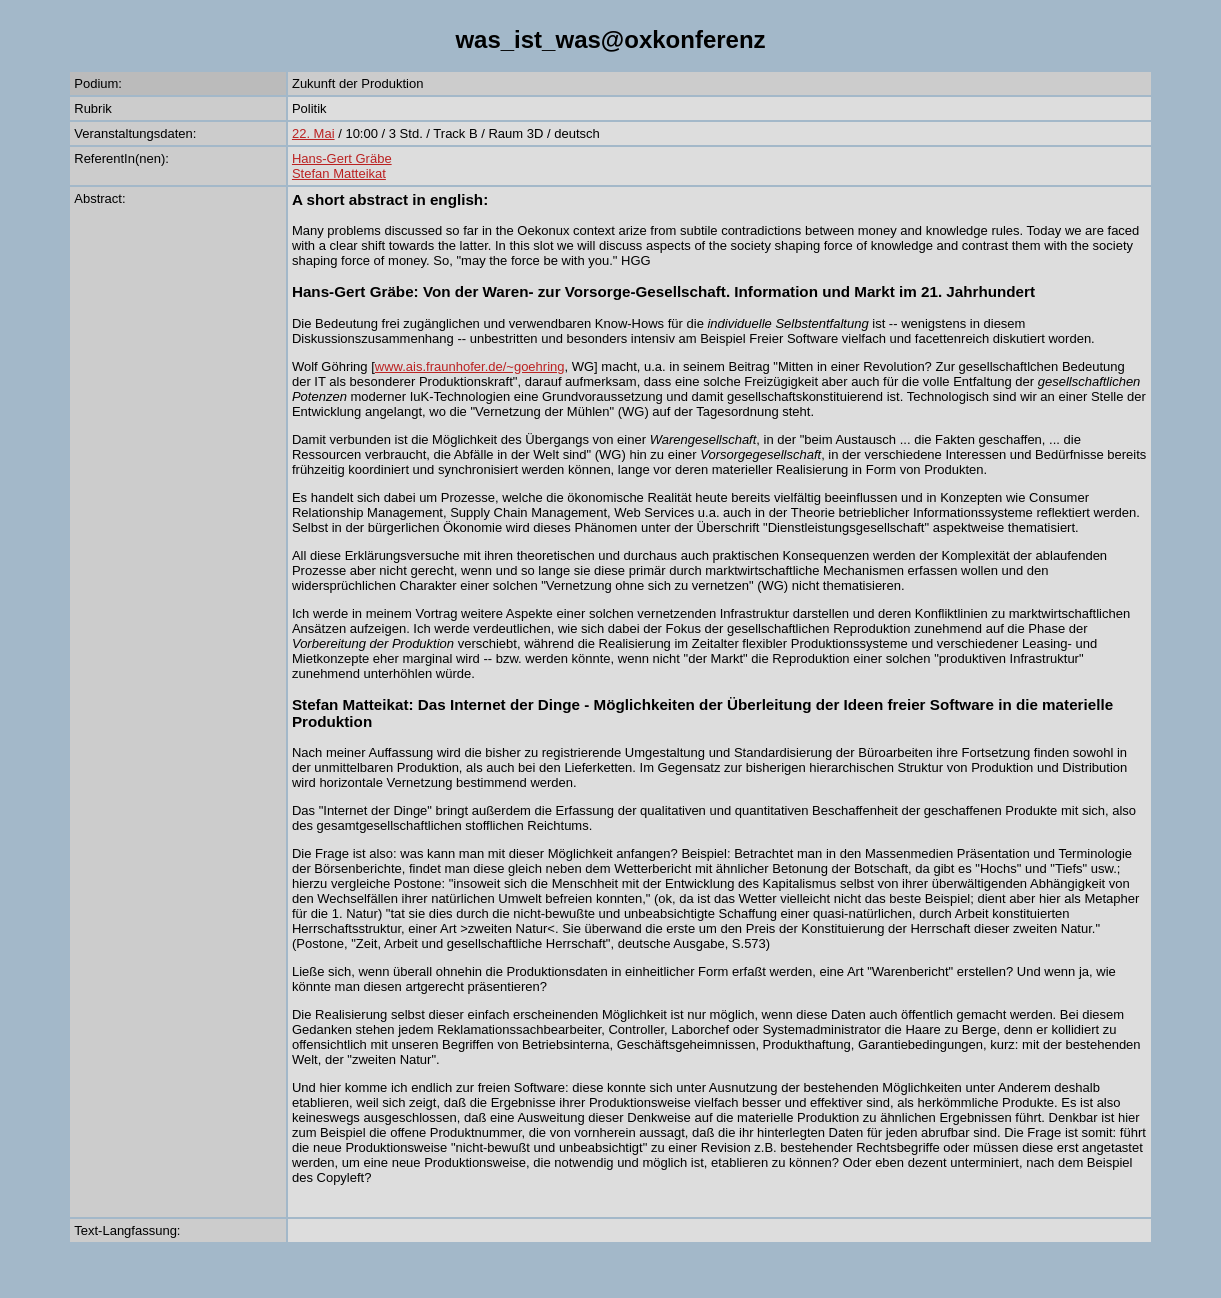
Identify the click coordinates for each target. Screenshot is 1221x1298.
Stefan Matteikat (339, 173)
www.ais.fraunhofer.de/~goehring (470, 366)
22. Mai (313, 133)
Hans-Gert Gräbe (342, 158)
